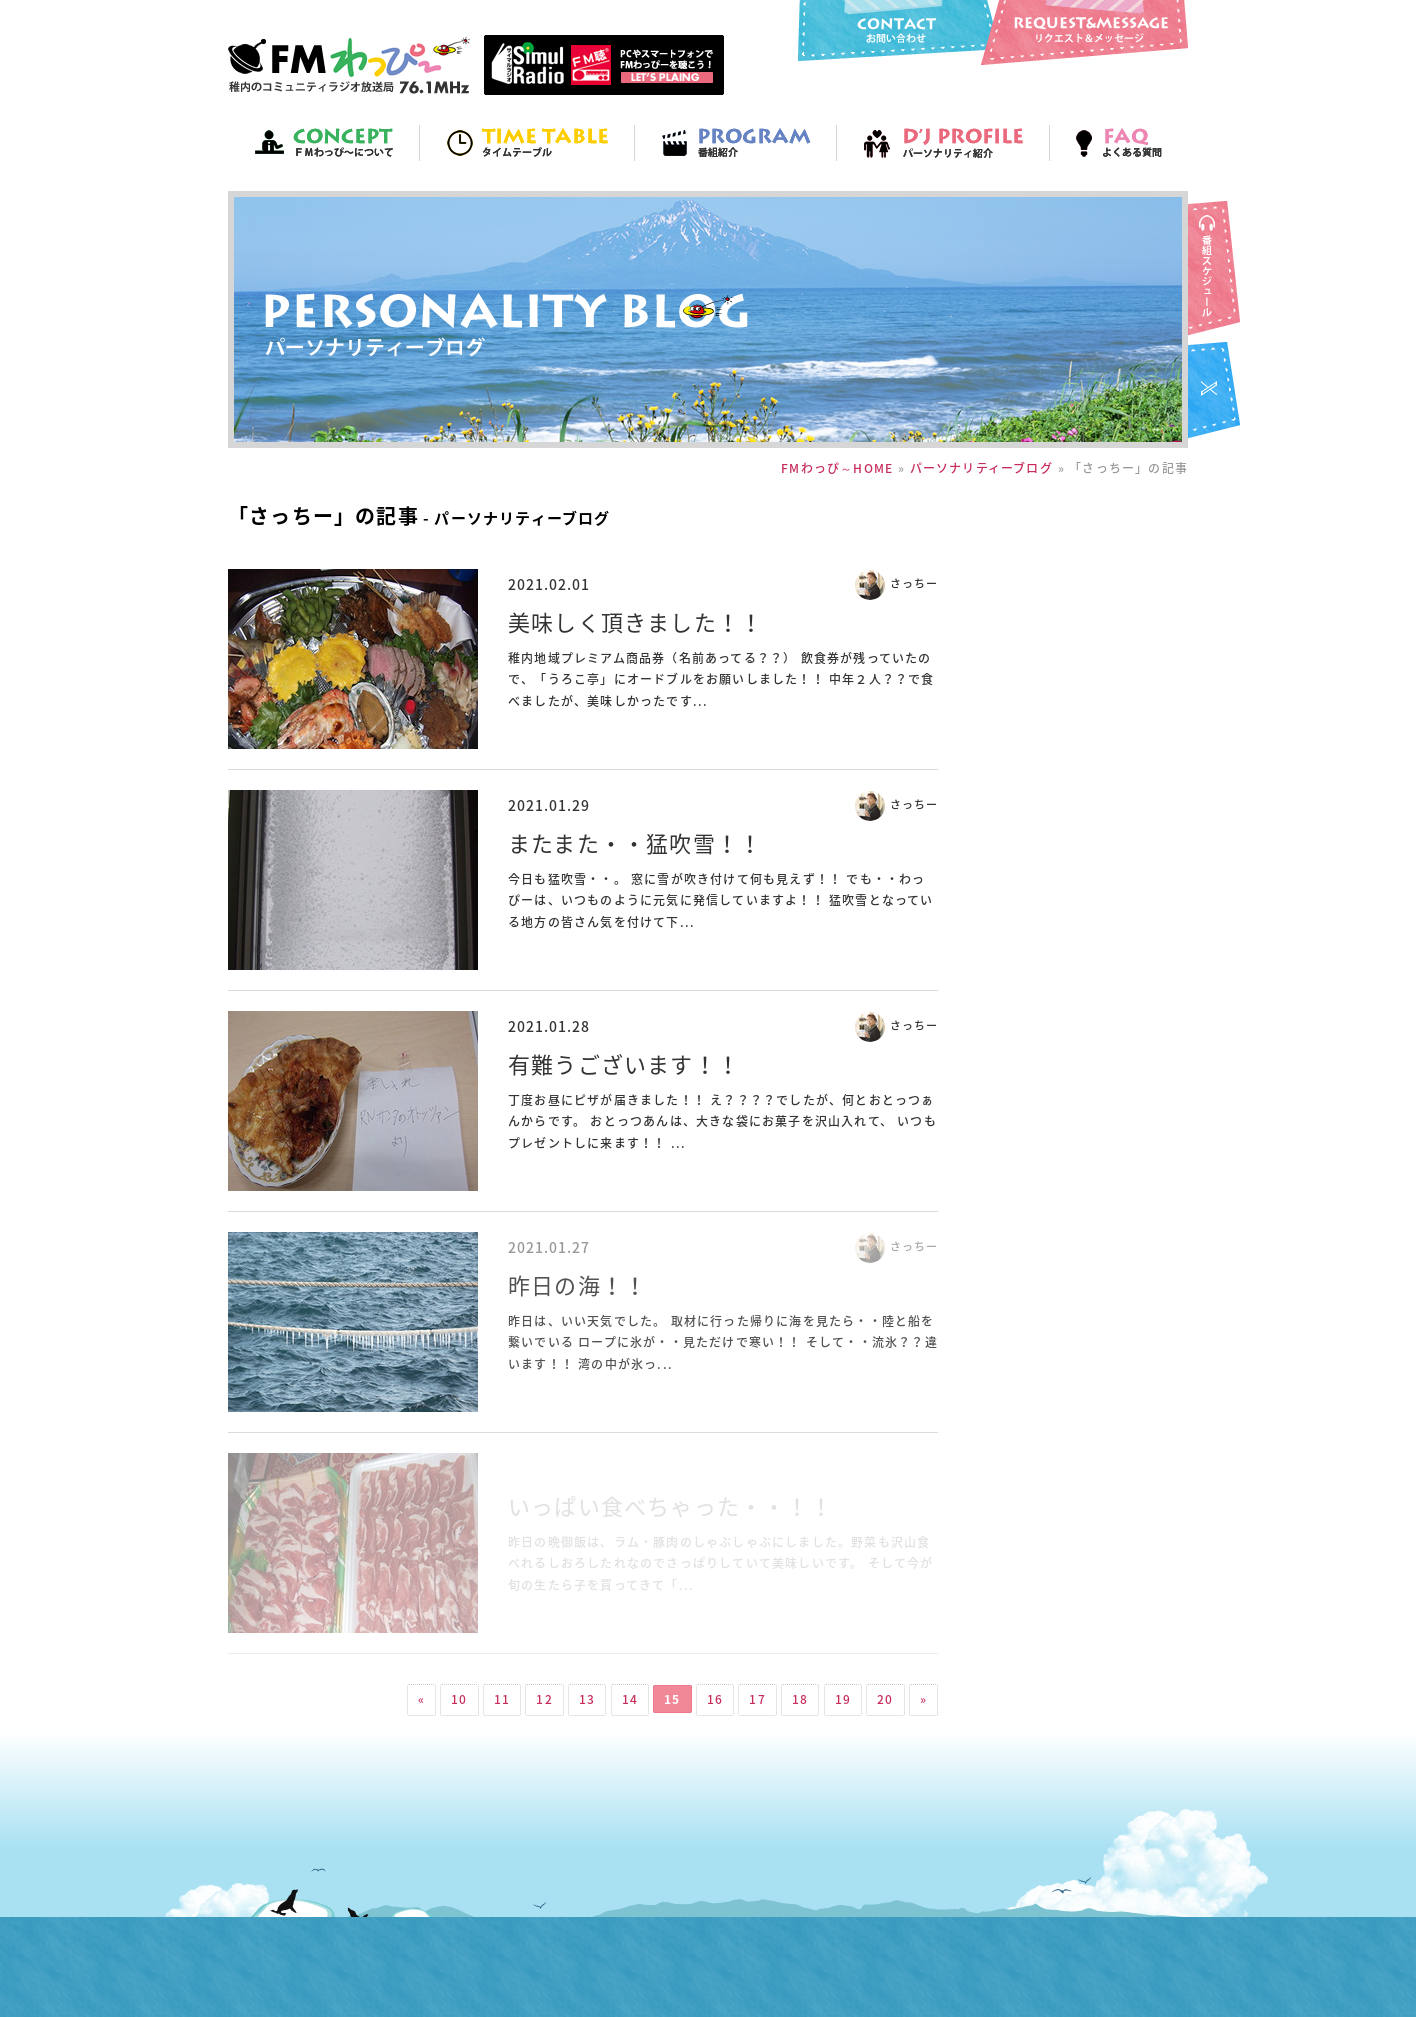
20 (885, 1699)
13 (587, 1699)
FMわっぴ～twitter (1216, 392)
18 (800, 1699)
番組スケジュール (1216, 270)
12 (544, 1699)
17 (757, 1699)
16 (715, 1699)
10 (459, 1699)
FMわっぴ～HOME (837, 468)
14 (630, 1699)
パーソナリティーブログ (981, 468)
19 (843, 1699)
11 (502, 1699)
